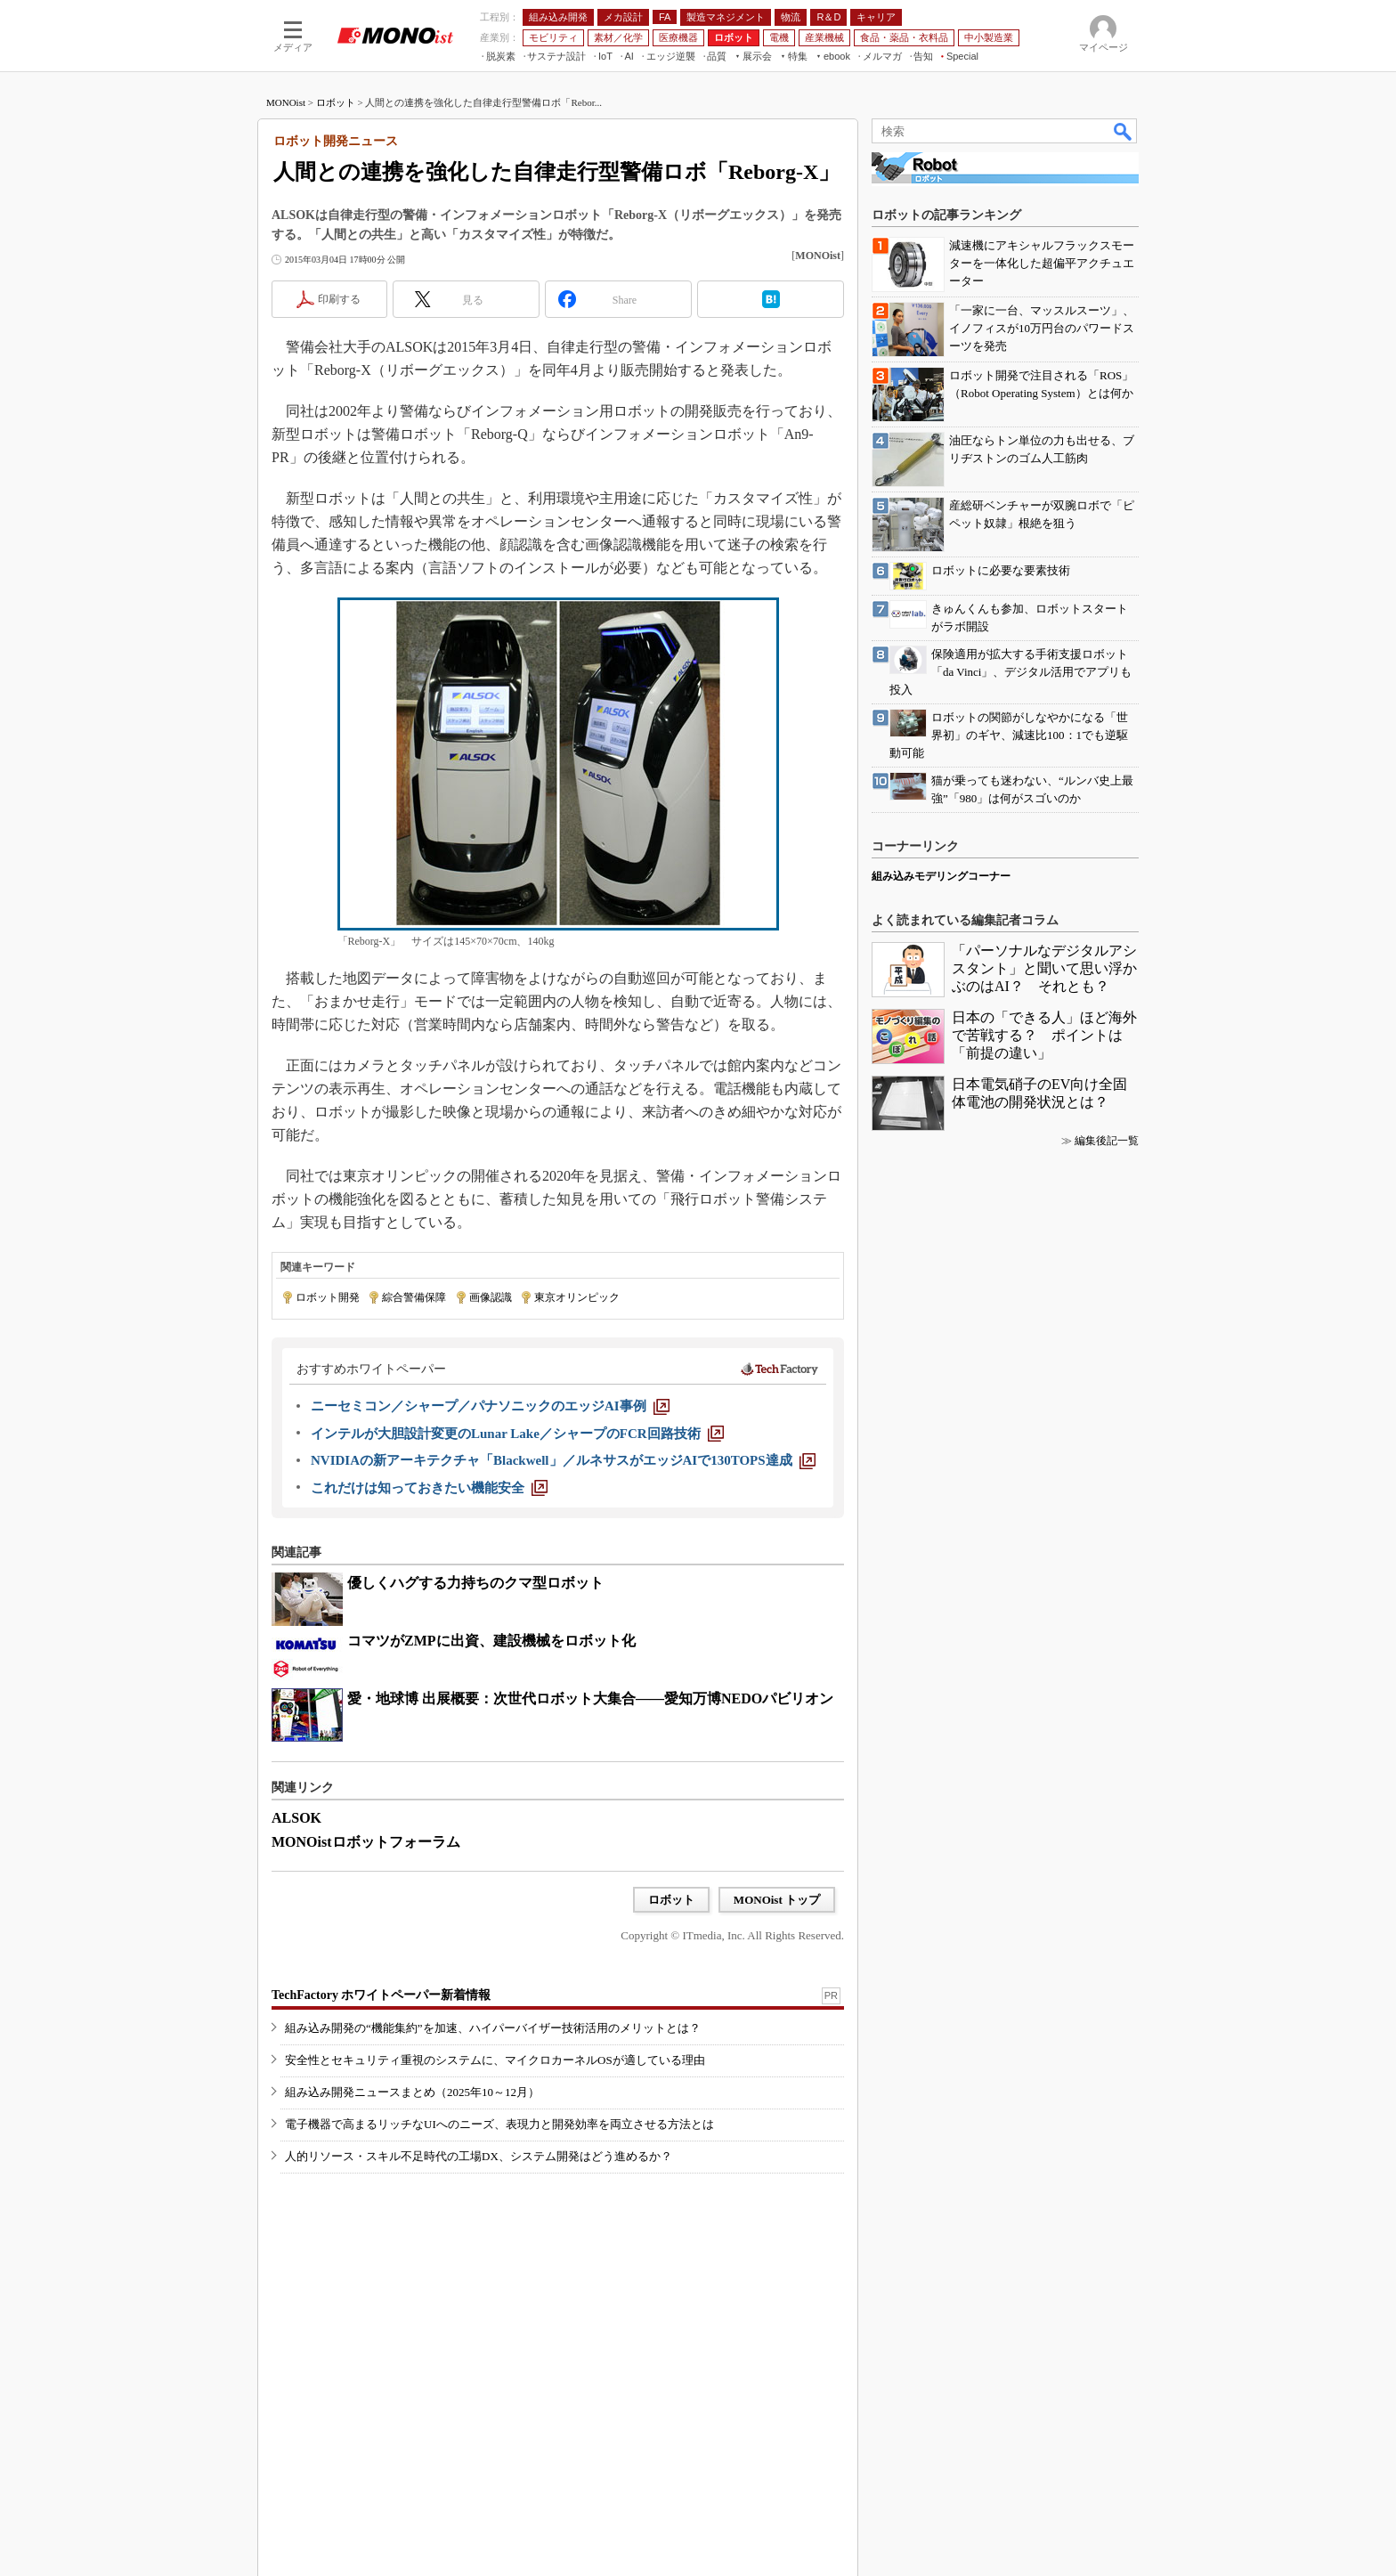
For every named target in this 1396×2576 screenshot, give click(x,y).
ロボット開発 (328, 1297)
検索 (1123, 130)
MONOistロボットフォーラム (366, 1841)
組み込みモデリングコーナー (941, 876)
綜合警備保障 (414, 1297)
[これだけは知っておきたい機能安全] (429, 1488)
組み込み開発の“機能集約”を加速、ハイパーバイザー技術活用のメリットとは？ (493, 2028)
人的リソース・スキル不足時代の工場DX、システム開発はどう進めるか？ (478, 2156)
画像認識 (490, 1297)
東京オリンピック (577, 1297)
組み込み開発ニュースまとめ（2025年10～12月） (412, 2092)
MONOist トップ (777, 1899)
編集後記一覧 (1107, 1140)
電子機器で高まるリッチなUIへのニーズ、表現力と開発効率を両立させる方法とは (499, 2124)
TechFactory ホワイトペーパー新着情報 (381, 1995)
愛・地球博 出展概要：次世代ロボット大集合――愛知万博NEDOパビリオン (590, 1698)
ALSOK (296, 1817)
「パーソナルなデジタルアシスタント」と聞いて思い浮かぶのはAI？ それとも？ (1044, 968)
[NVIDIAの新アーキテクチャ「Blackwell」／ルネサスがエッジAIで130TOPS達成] (563, 1460)
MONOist (285, 102)
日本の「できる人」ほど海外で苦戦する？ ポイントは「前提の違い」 (1044, 1035)
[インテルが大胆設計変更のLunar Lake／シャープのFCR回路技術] (517, 1433)
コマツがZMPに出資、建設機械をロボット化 (491, 1640)
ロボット (335, 102)
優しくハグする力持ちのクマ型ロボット (475, 1582)
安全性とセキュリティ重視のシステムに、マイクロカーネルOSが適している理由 (495, 2060)
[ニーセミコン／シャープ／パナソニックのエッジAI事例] (490, 1406)
